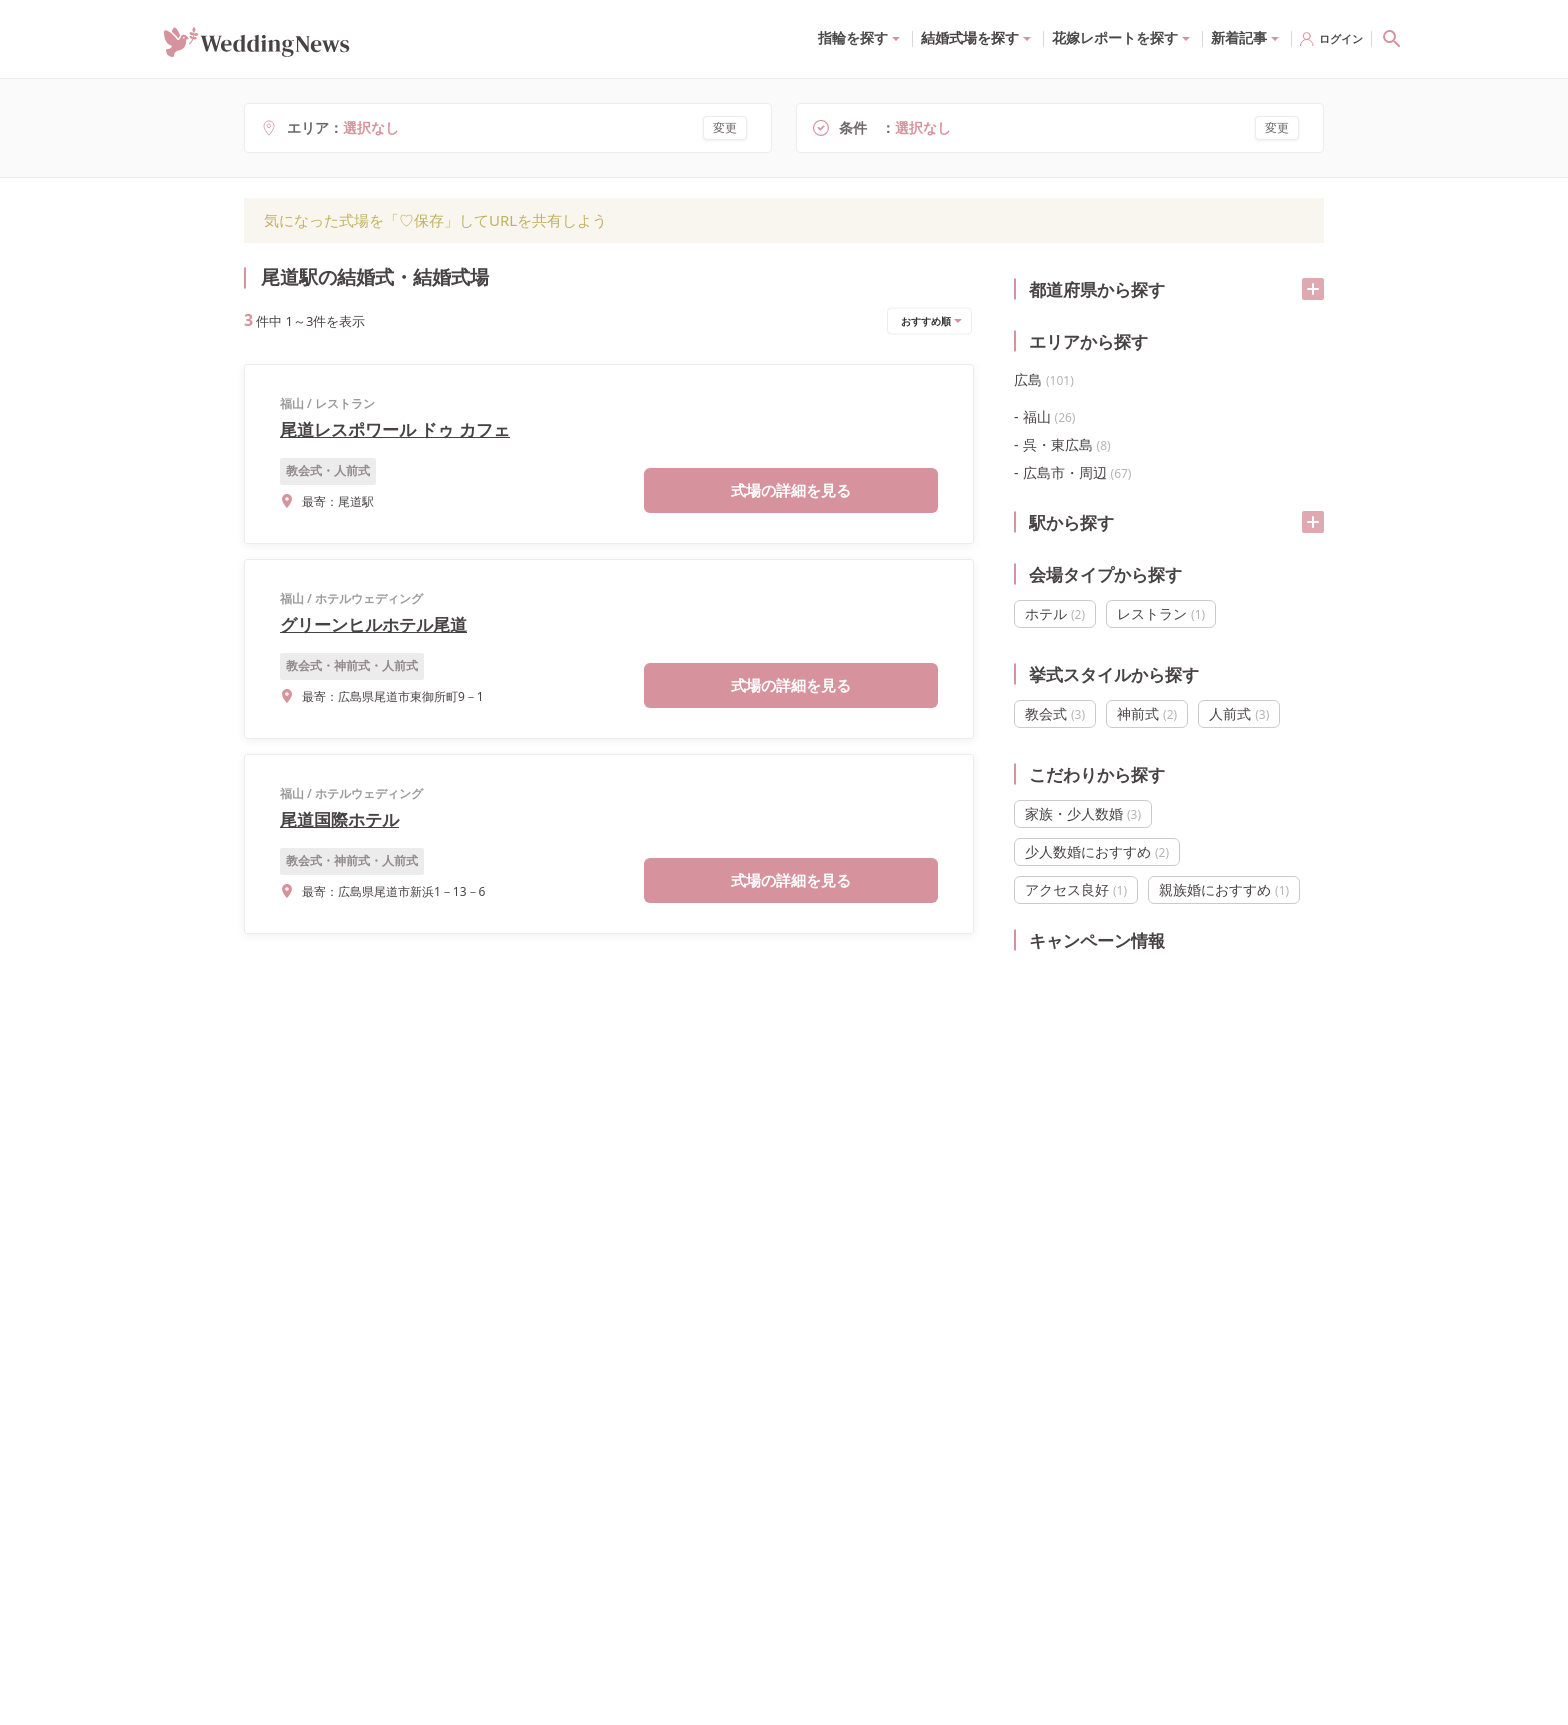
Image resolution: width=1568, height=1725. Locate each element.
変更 (725, 127)
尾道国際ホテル (339, 819)
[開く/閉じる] (1313, 289)
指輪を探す (853, 37)
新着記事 (1239, 37)
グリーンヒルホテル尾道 (373, 624)
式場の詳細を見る (791, 490)
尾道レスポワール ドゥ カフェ (395, 429)
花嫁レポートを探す (1115, 37)
